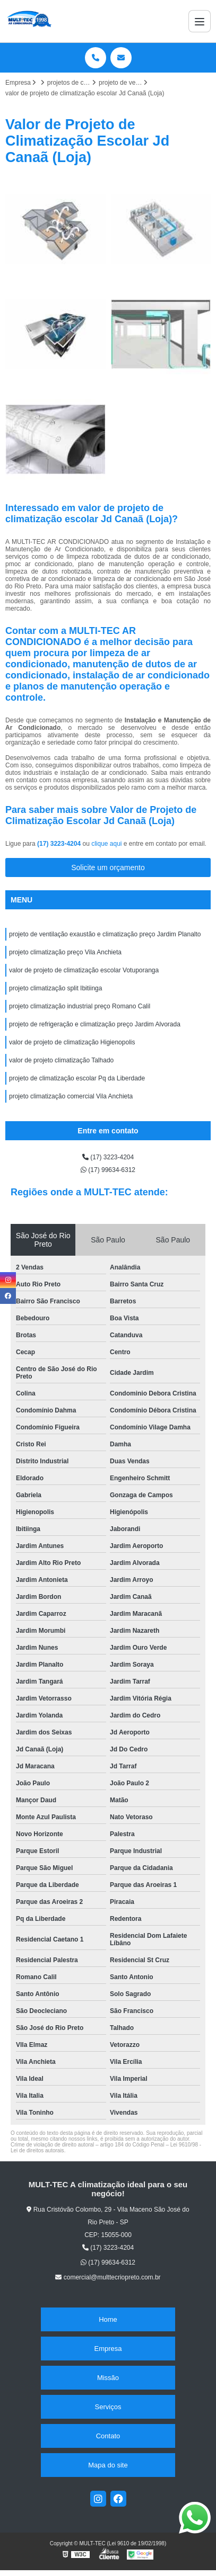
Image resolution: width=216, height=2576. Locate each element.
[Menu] (199, 21)
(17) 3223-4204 (59, 843)
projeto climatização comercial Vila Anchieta (71, 1096)
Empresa (108, 2349)
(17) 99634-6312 (108, 1170)
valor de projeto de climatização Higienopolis (72, 1042)
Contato (108, 2436)
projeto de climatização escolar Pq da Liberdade (77, 1078)
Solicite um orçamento (108, 867)
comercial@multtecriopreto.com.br (107, 2277)
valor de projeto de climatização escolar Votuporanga (84, 970)
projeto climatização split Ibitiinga (55, 988)
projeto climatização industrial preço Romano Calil (79, 1006)
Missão (108, 2378)
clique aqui (106, 843)
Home (108, 2319)
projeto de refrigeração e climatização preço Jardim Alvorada (94, 1024)
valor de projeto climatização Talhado (61, 1060)
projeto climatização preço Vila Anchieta (65, 952)
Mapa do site (107, 2465)
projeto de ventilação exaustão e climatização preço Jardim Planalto (105, 934)
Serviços (108, 2407)
